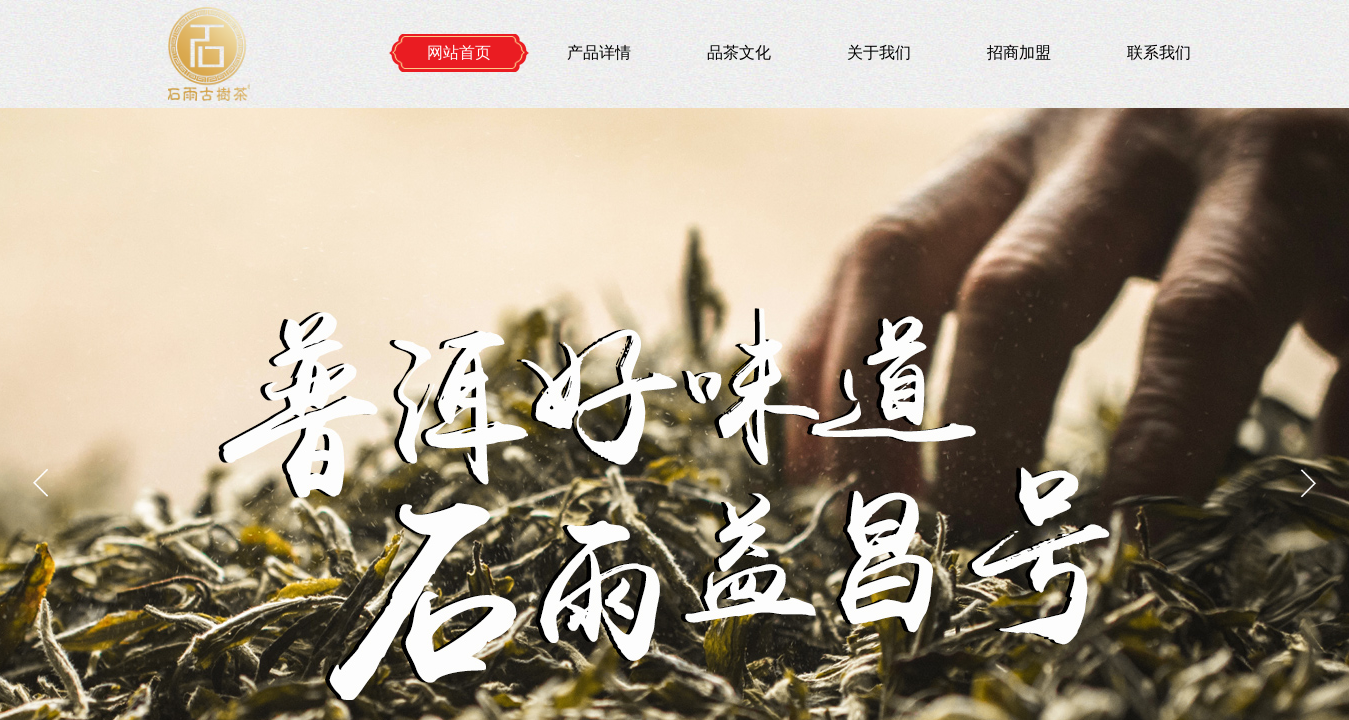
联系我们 (1159, 52)
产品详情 (599, 52)
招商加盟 (1019, 52)
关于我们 (879, 52)
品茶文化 (739, 52)
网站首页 (459, 52)
